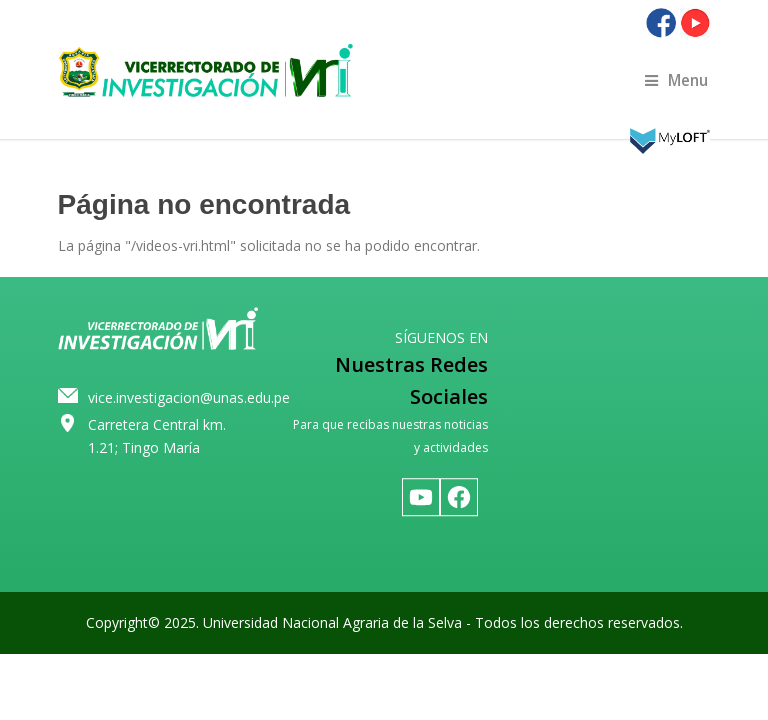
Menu (676, 80)
